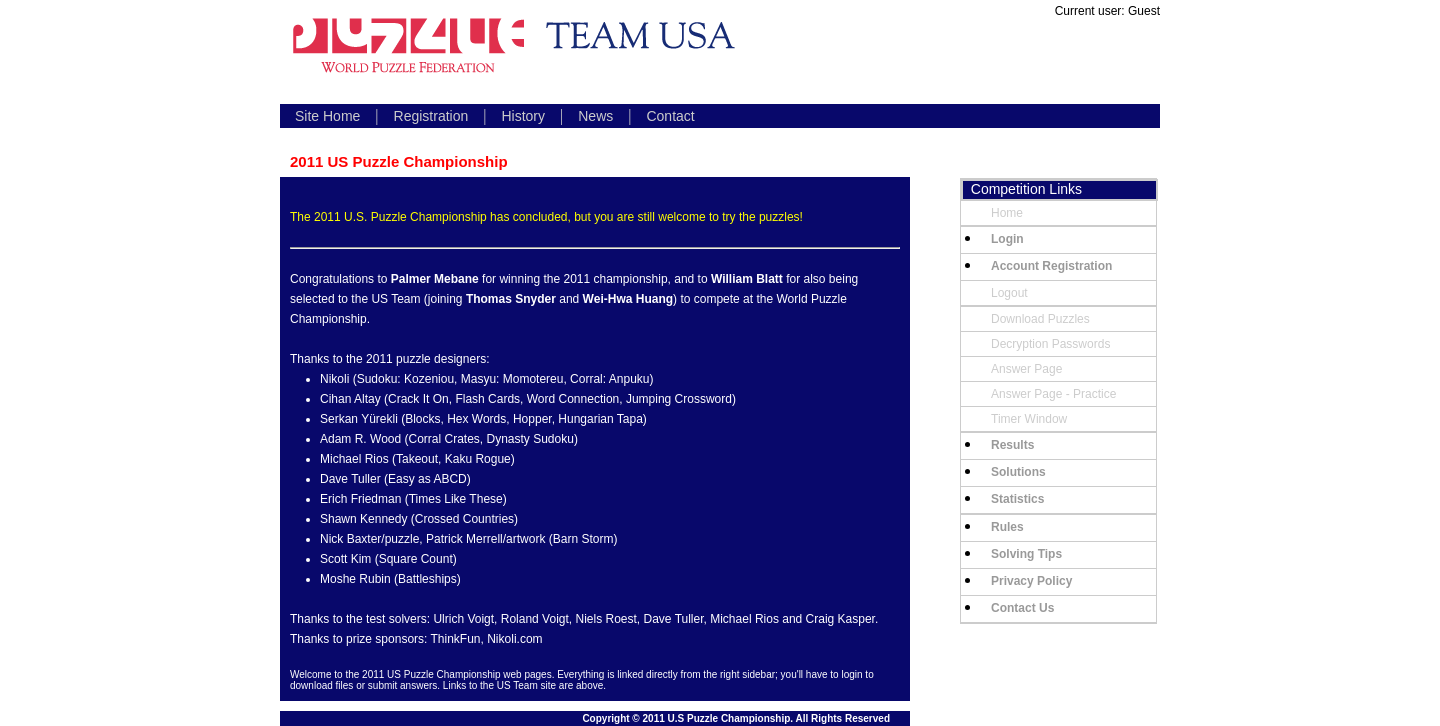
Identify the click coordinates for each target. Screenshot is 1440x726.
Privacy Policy (1031, 581)
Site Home (327, 116)
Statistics (1017, 499)
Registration (431, 116)
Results (1012, 445)
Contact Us (1022, 608)
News (595, 116)
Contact (670, 116)
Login (1007, 239)
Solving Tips (1026, 554)
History (523, 116)
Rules (1007, 527)
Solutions (1018, 472)
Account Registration (1051, 266)
